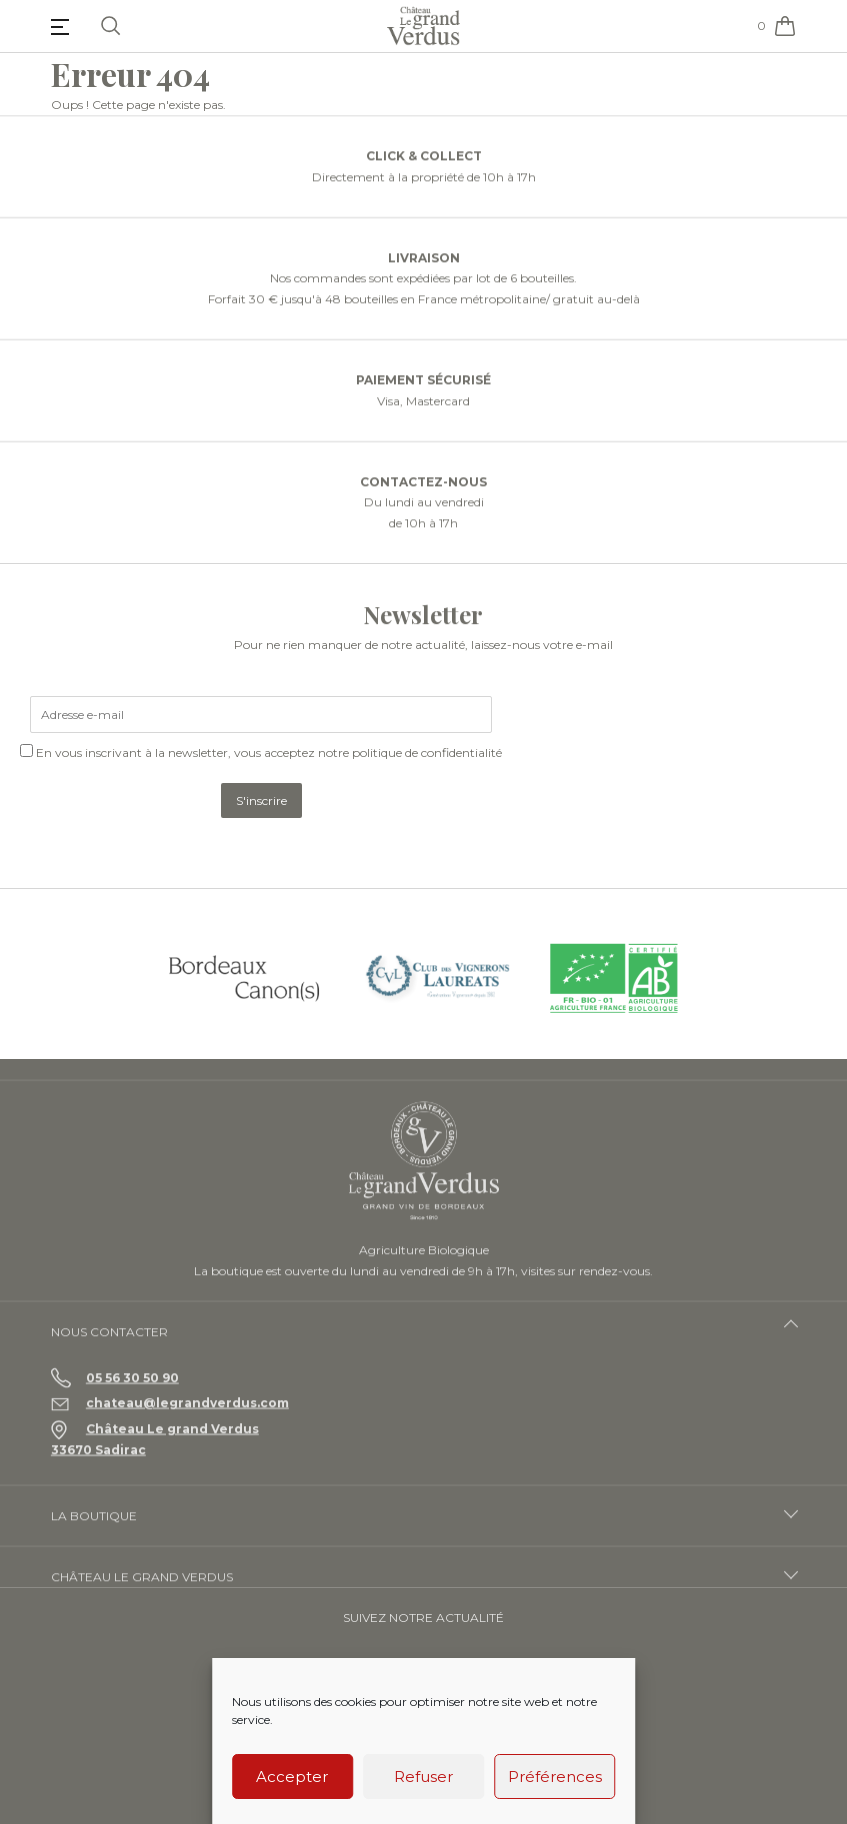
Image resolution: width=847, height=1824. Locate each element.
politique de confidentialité (427, 752)
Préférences (555, 1776)
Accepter (292, 1776)
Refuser (423, 1776)
